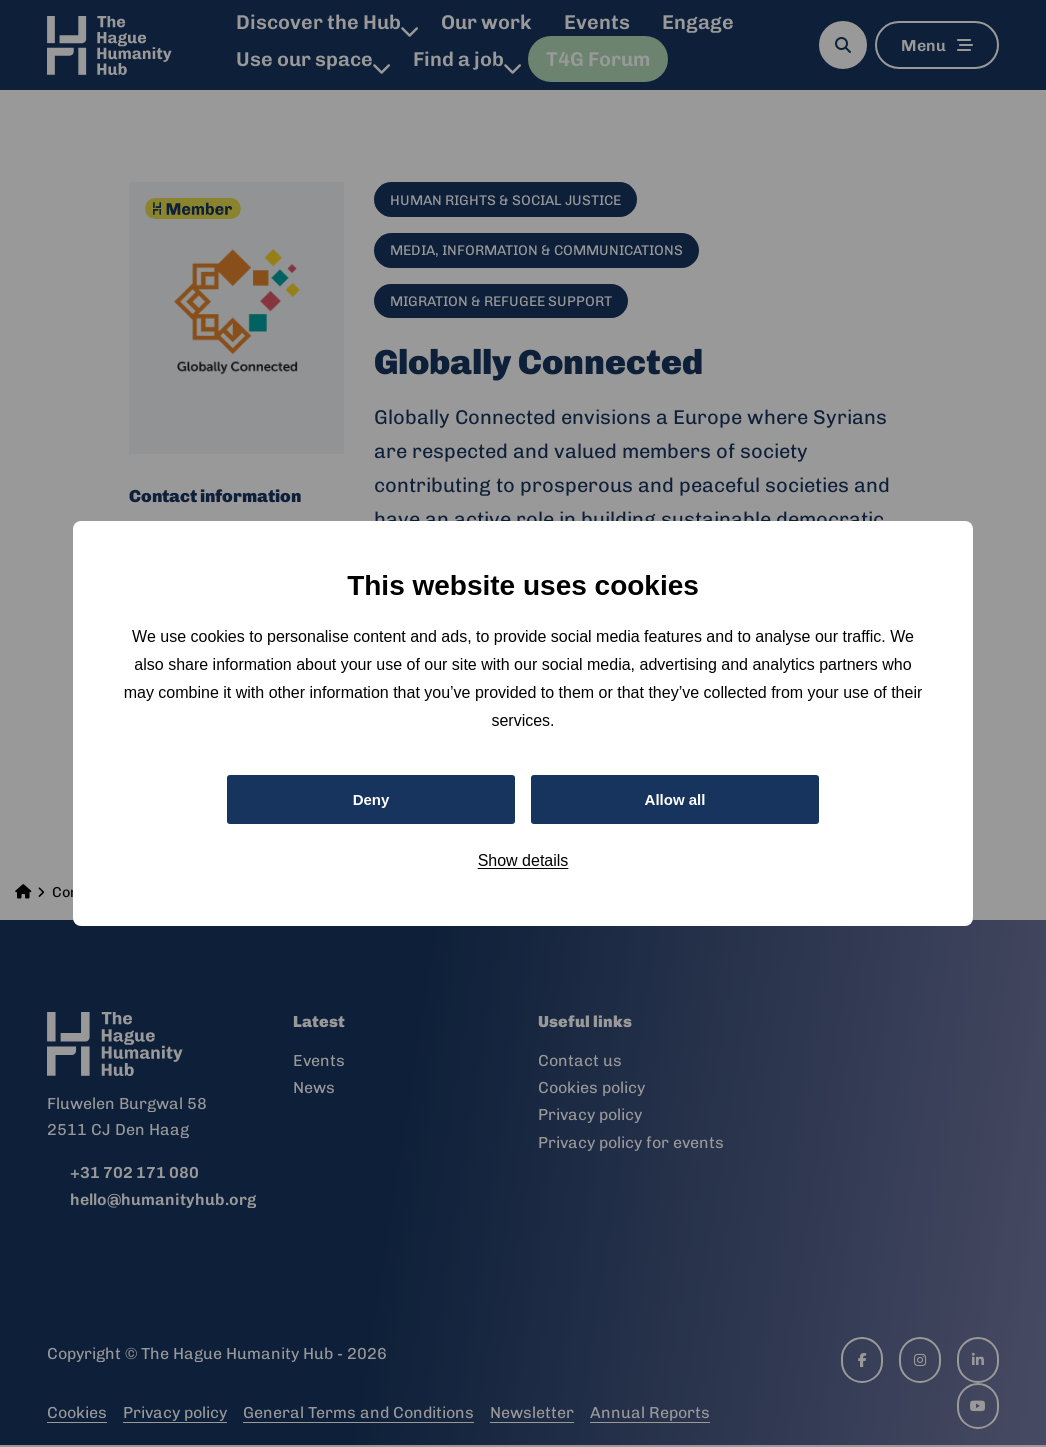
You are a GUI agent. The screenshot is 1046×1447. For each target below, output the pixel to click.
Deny (370, 798)
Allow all (675, 798)
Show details (523, 862)
